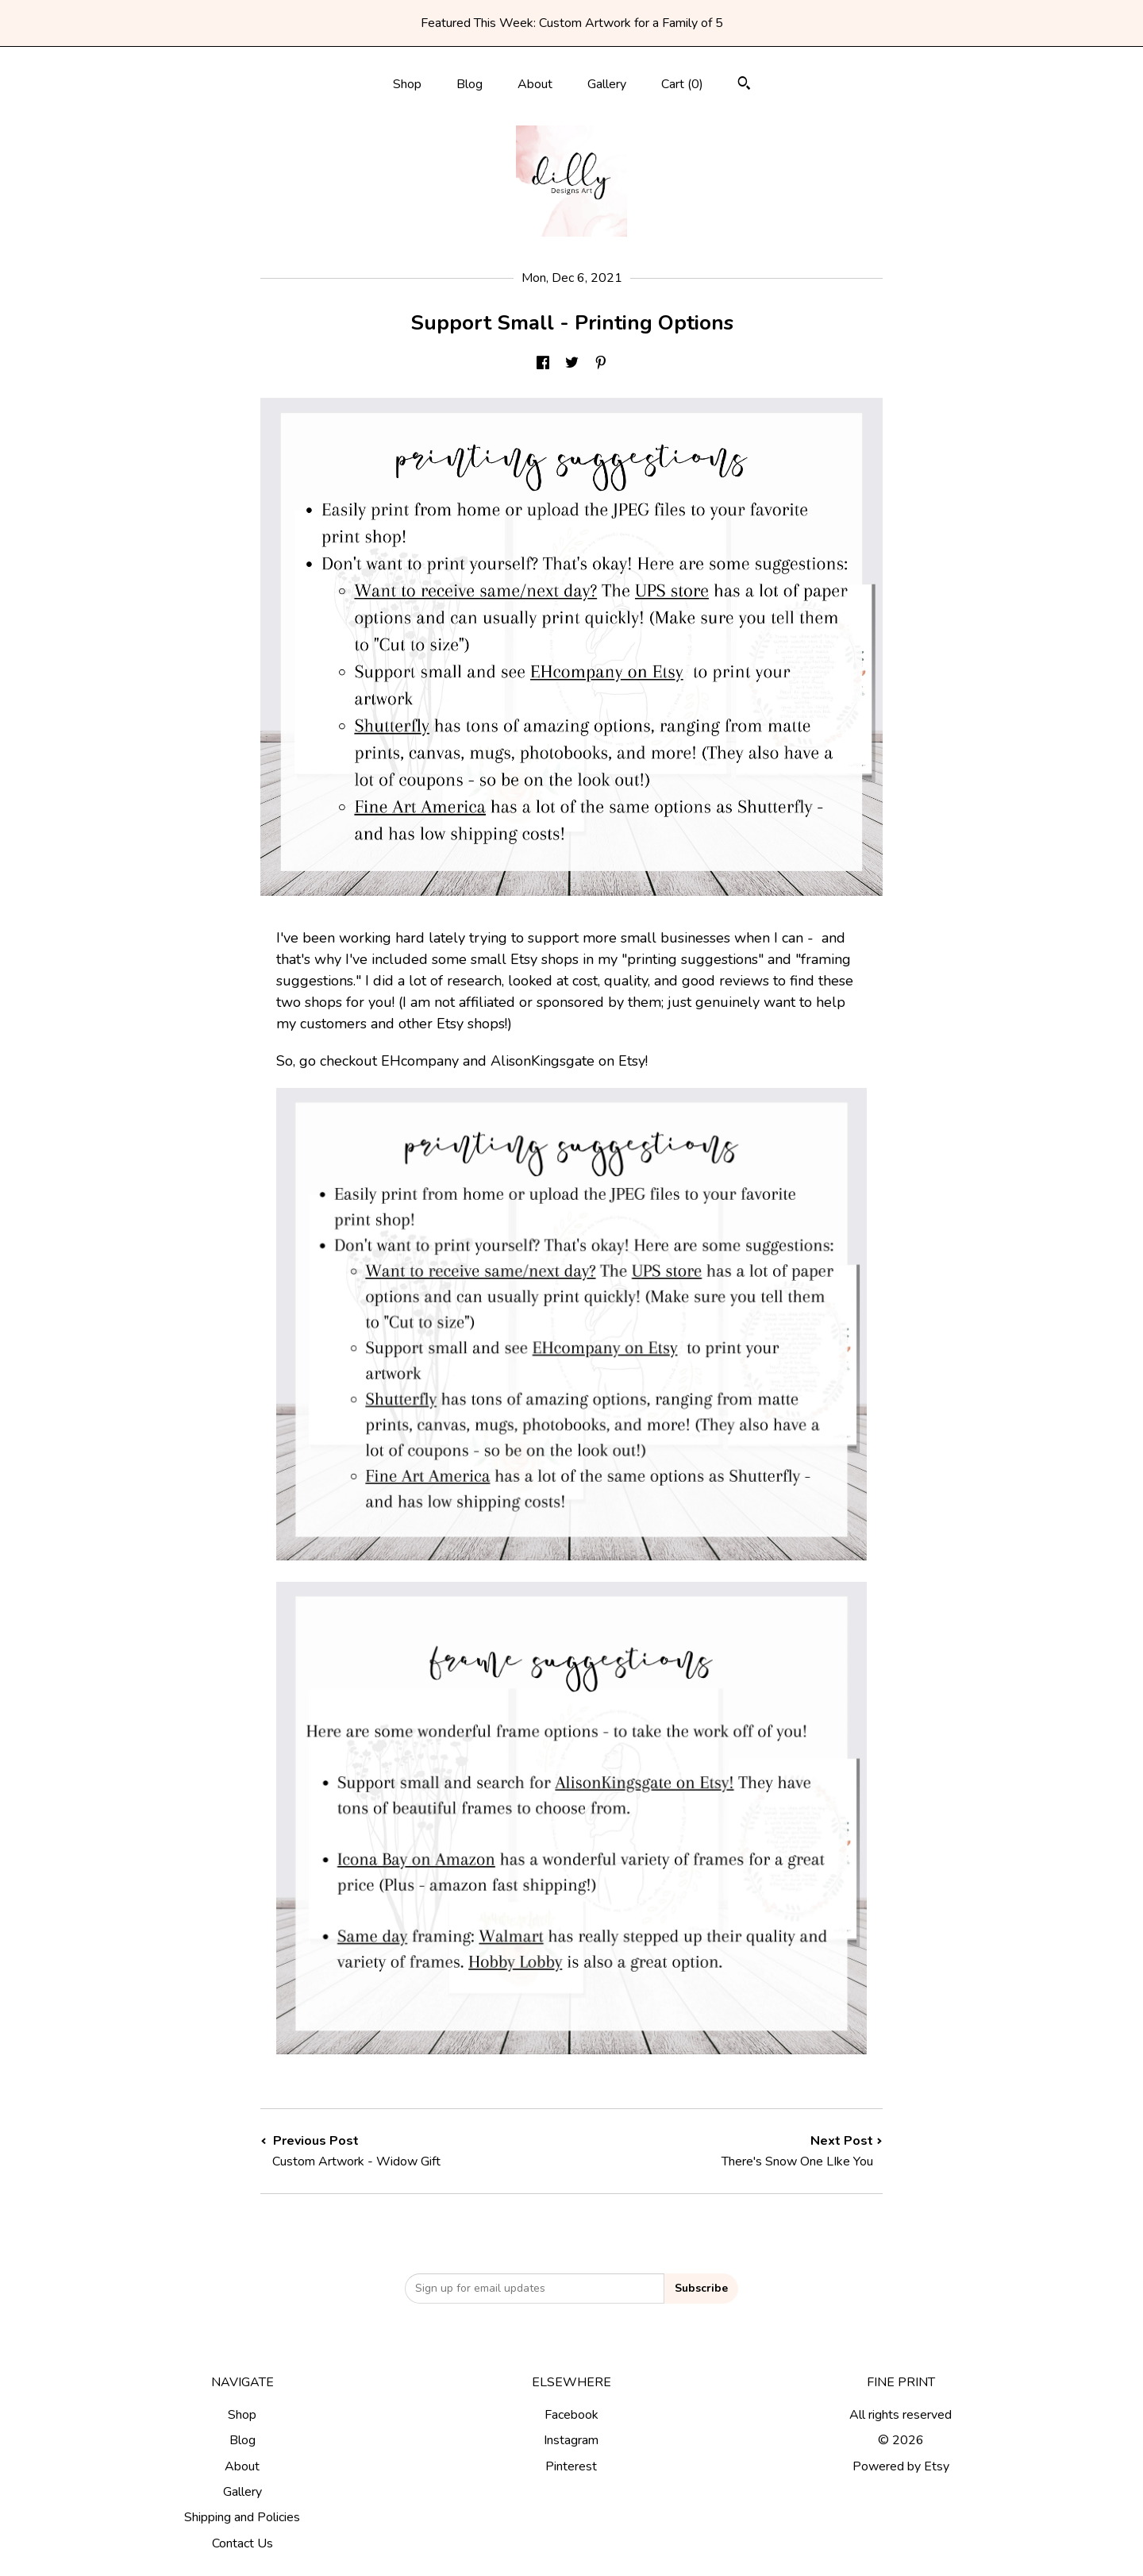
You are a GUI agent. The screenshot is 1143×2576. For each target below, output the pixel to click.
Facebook (571, 2415)
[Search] (744, 85)
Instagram (571, 2440)
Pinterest (571, 2466)
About (535, 84)
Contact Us (242, 2543)
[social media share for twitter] (572, 363)
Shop (407, 84)
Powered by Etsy (900, 2466)
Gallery (606, 84)
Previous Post (416, 2151)
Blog (469, 84)
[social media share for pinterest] (601, 363)
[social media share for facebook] (543, 363)
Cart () (682, 84)
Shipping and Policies (242, 2517)
